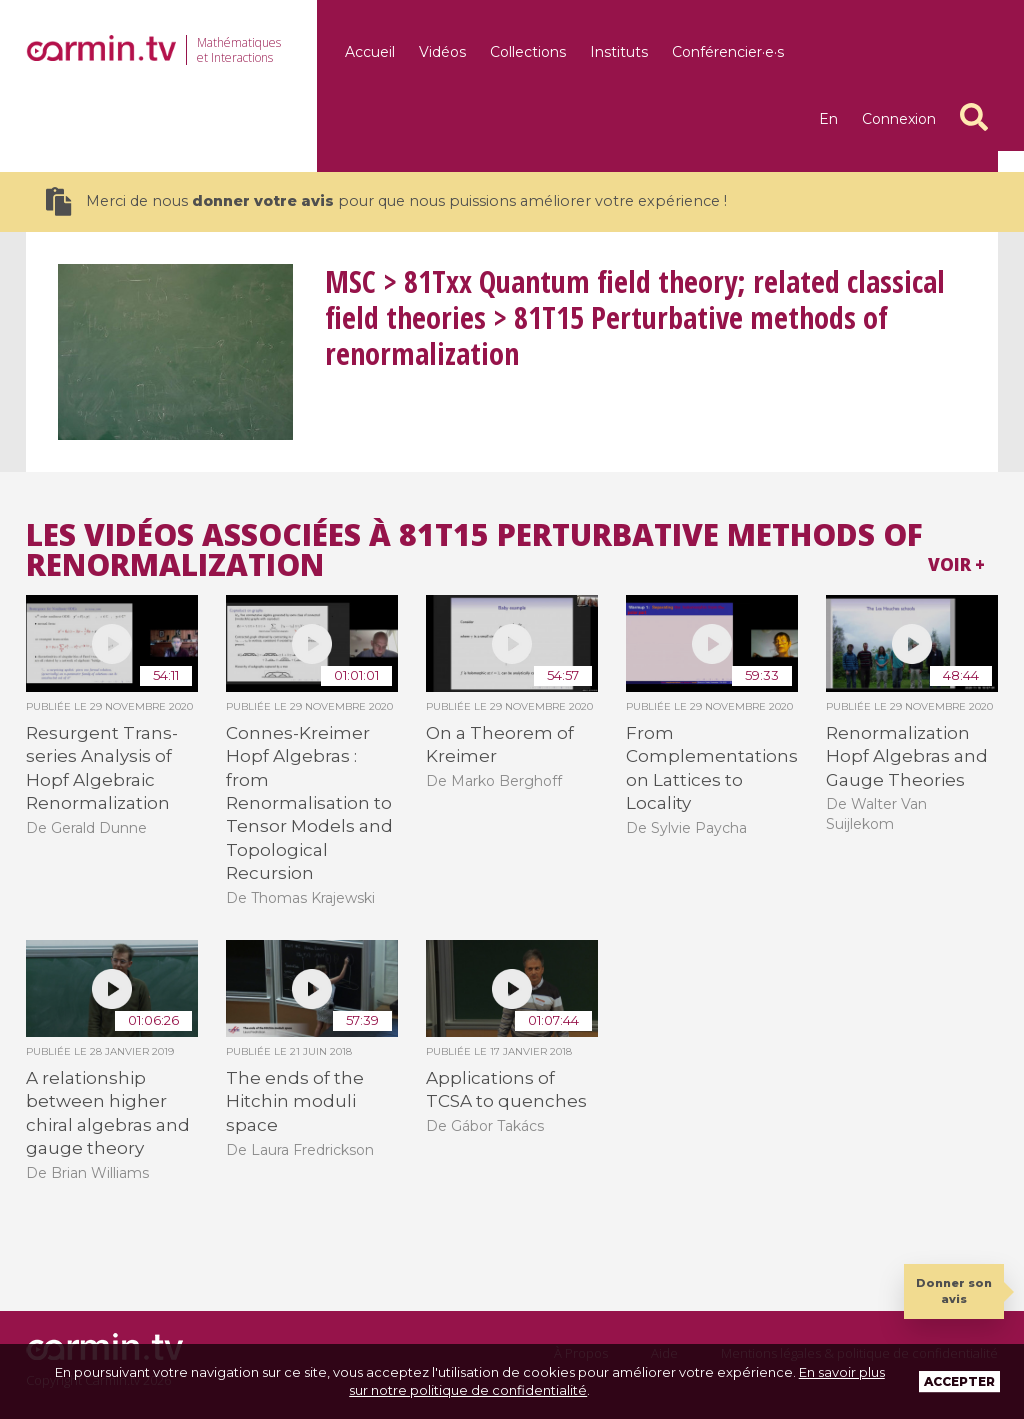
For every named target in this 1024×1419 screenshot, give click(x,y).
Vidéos (442, 52)
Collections (528, 52)
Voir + (956, 564)
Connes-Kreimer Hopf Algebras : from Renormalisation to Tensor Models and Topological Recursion (309, 803)
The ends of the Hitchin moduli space (295, 1101)
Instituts (619, 52)
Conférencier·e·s (728, 52)
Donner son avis (954, 1290)
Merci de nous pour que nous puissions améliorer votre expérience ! (386, 201)
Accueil (370, 52)
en (828, 119)
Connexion (899, 119)
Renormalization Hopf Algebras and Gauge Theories (907, 756)
